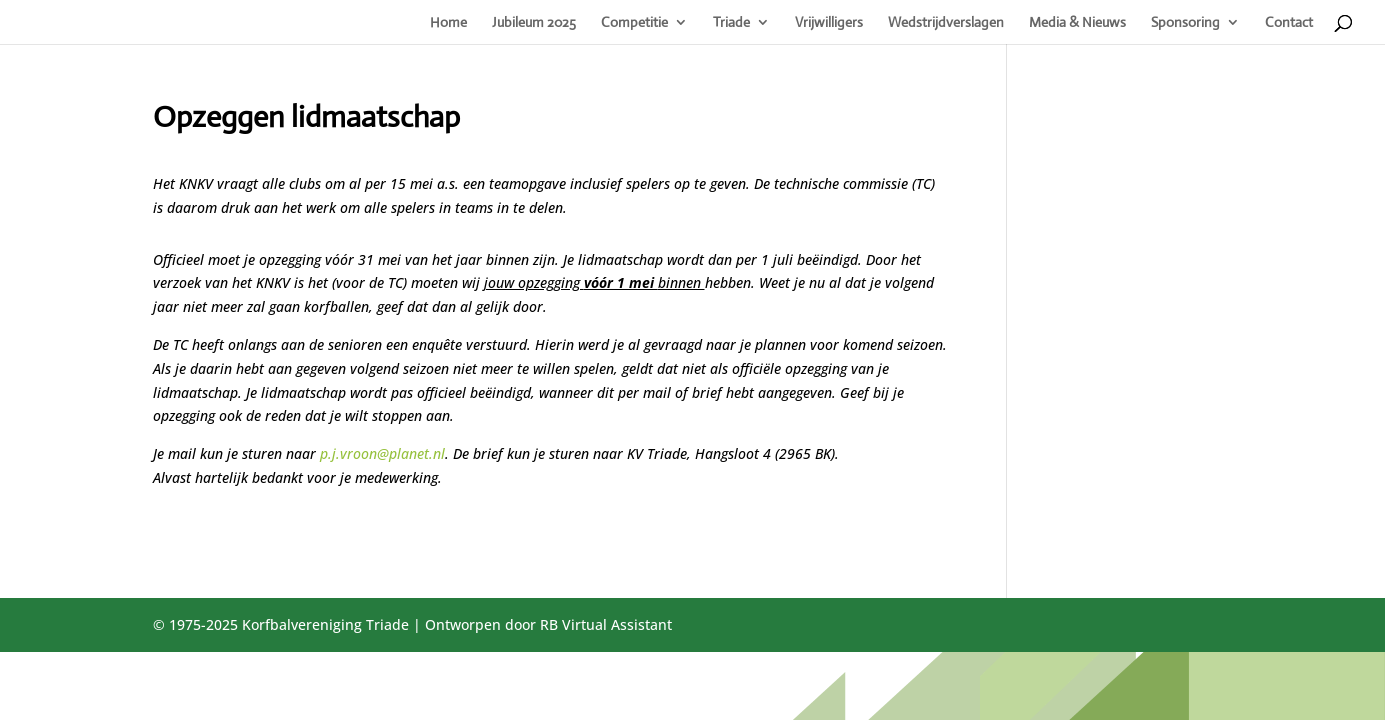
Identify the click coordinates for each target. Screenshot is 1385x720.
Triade (731, 23)
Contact (1289, 23)
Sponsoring (1185, 23)
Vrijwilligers (829, 23)
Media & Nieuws (1077, 23)
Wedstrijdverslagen (946, 23)
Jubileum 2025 (534, 23)
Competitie (634, 23)
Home (448, 23)
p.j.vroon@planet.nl (382, 453)
